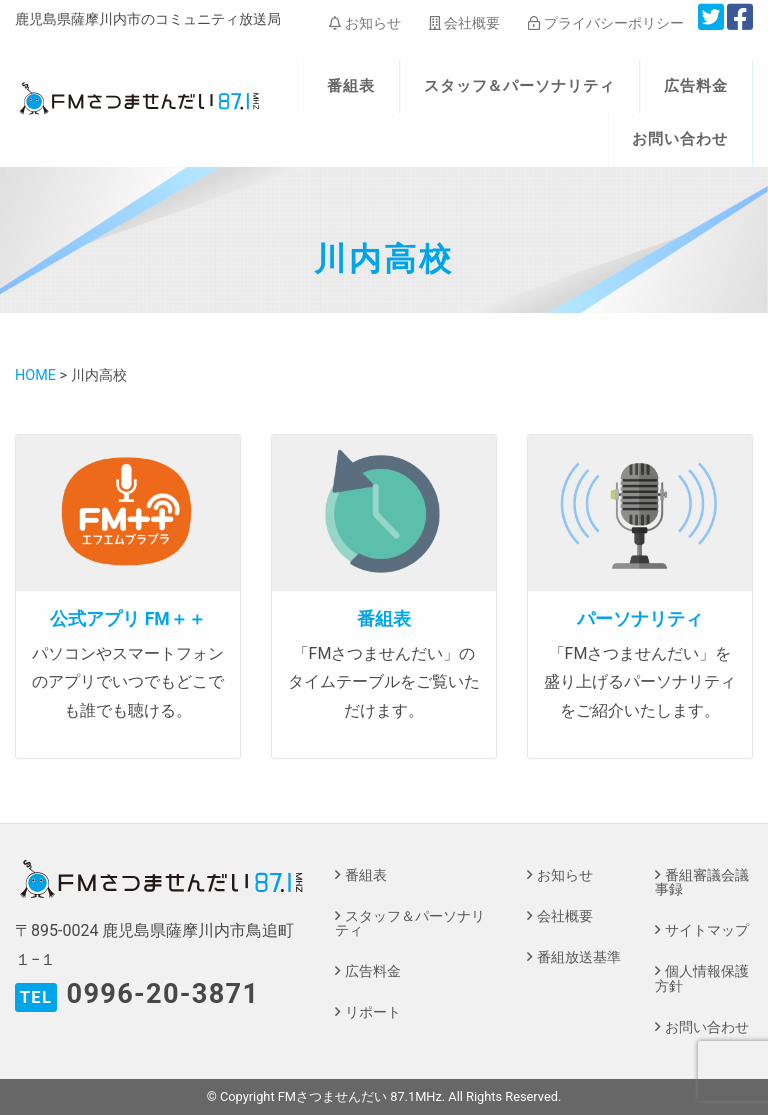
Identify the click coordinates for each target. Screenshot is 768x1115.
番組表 (351, 86)
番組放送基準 (579, 957)
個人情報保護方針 (702, 978)
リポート (373, 1012)
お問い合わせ (680, 139)
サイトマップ (707, 930)
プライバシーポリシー (605, 23)
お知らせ (364, 23)
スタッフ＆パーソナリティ (520, 86)
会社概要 (464, 23)
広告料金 (696, 86)
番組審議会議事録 (702, 882)
